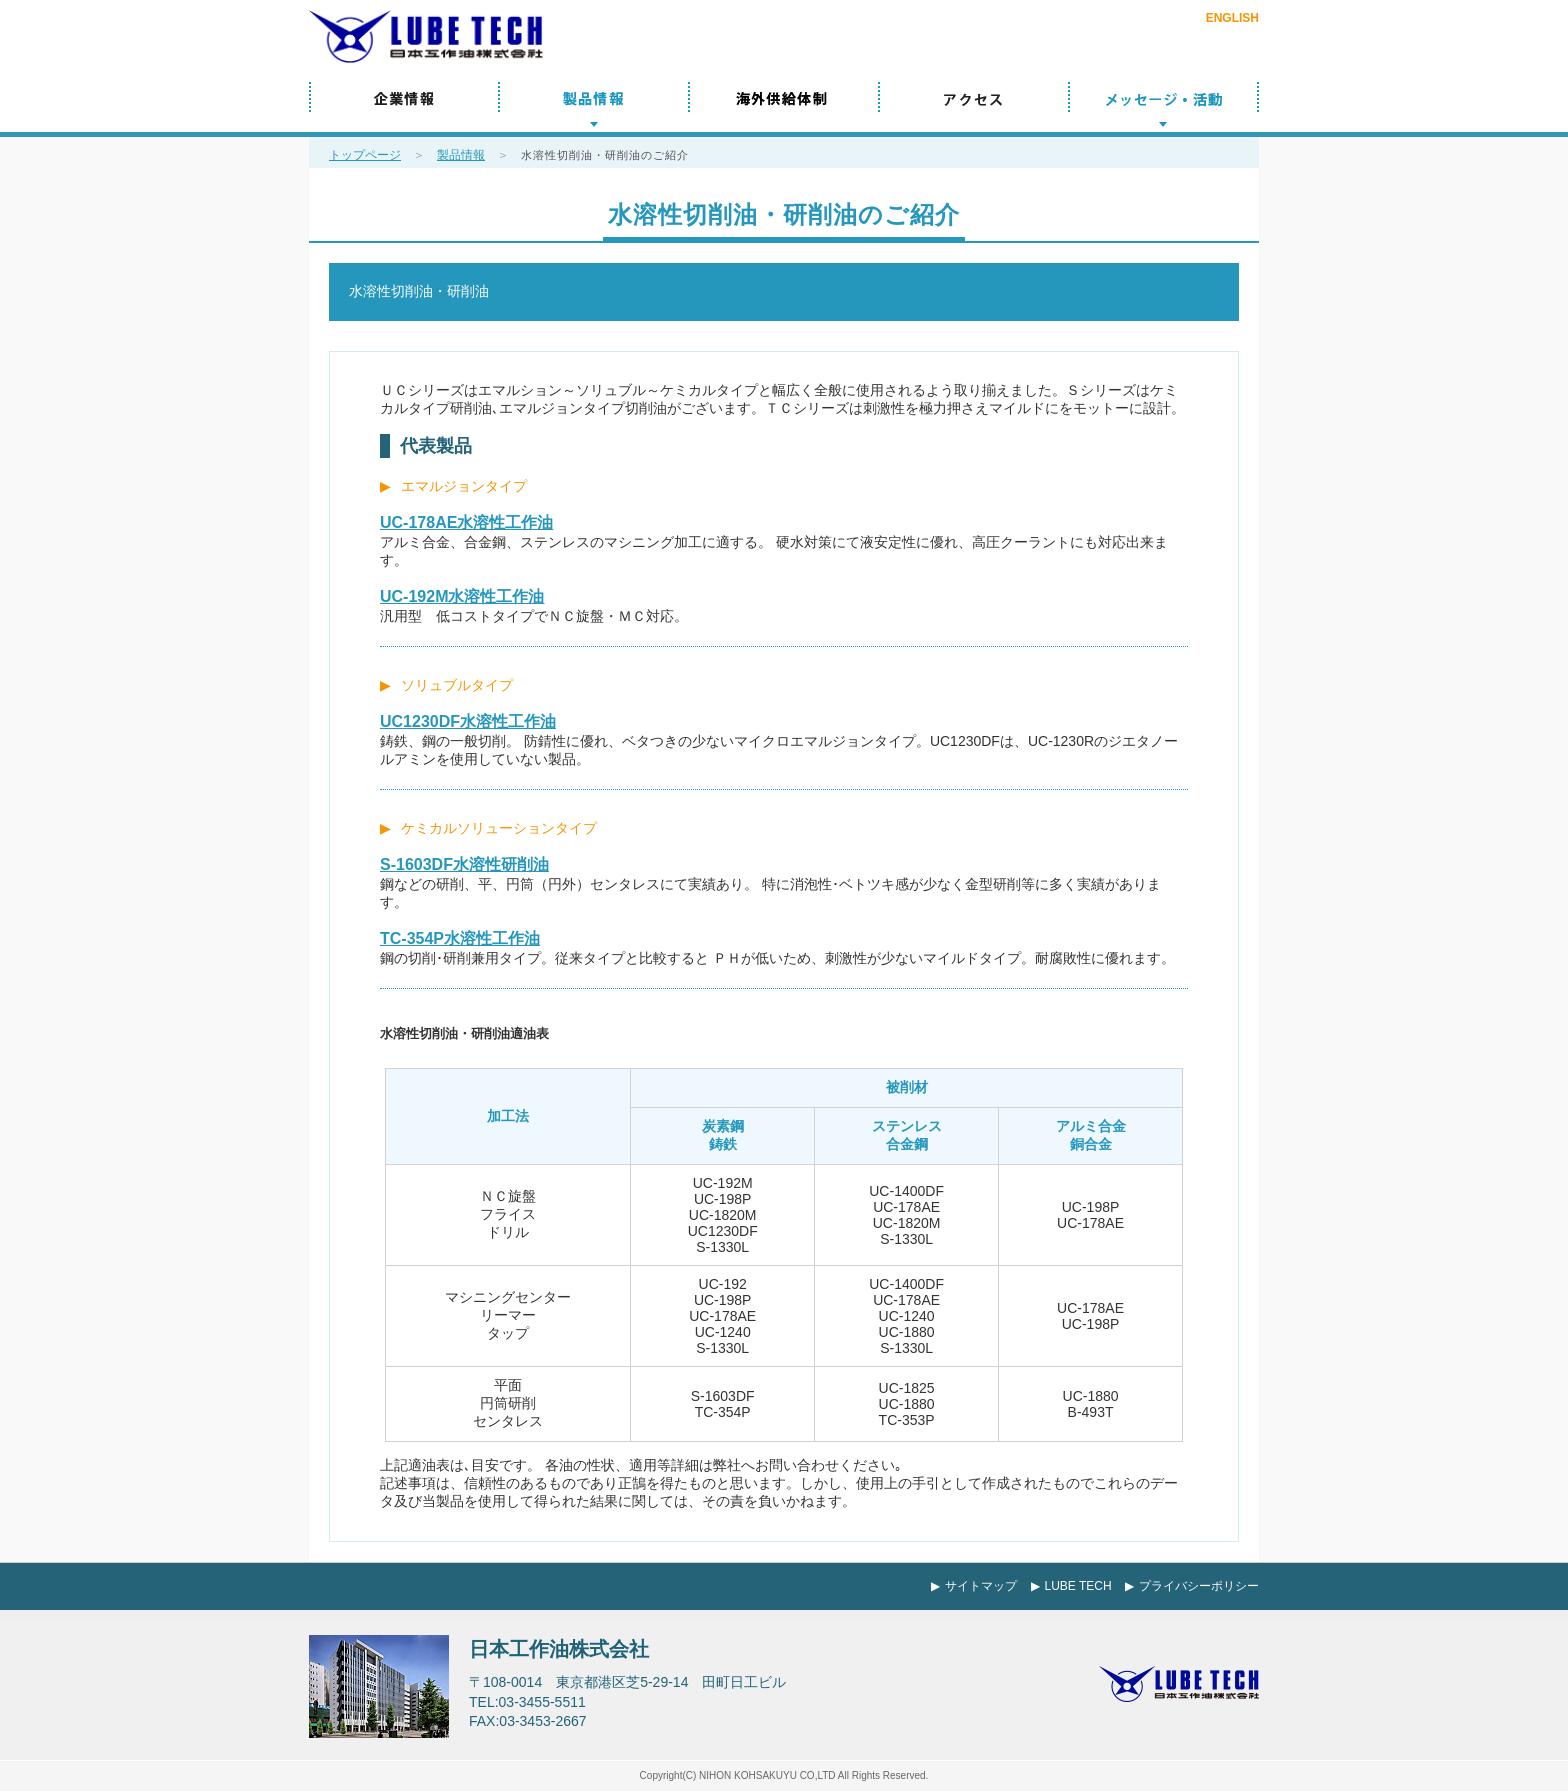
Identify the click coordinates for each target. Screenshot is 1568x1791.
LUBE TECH (1078, 1586)
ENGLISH (1232, 18)
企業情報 (404, 107)
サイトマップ (981, 1586)
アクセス (974, 107)
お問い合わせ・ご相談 (1198, 52)
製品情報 (594, 107)
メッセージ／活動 (1164, 107)
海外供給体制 (784, 107)
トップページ (365, 155)
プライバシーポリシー (1199, 1586)
